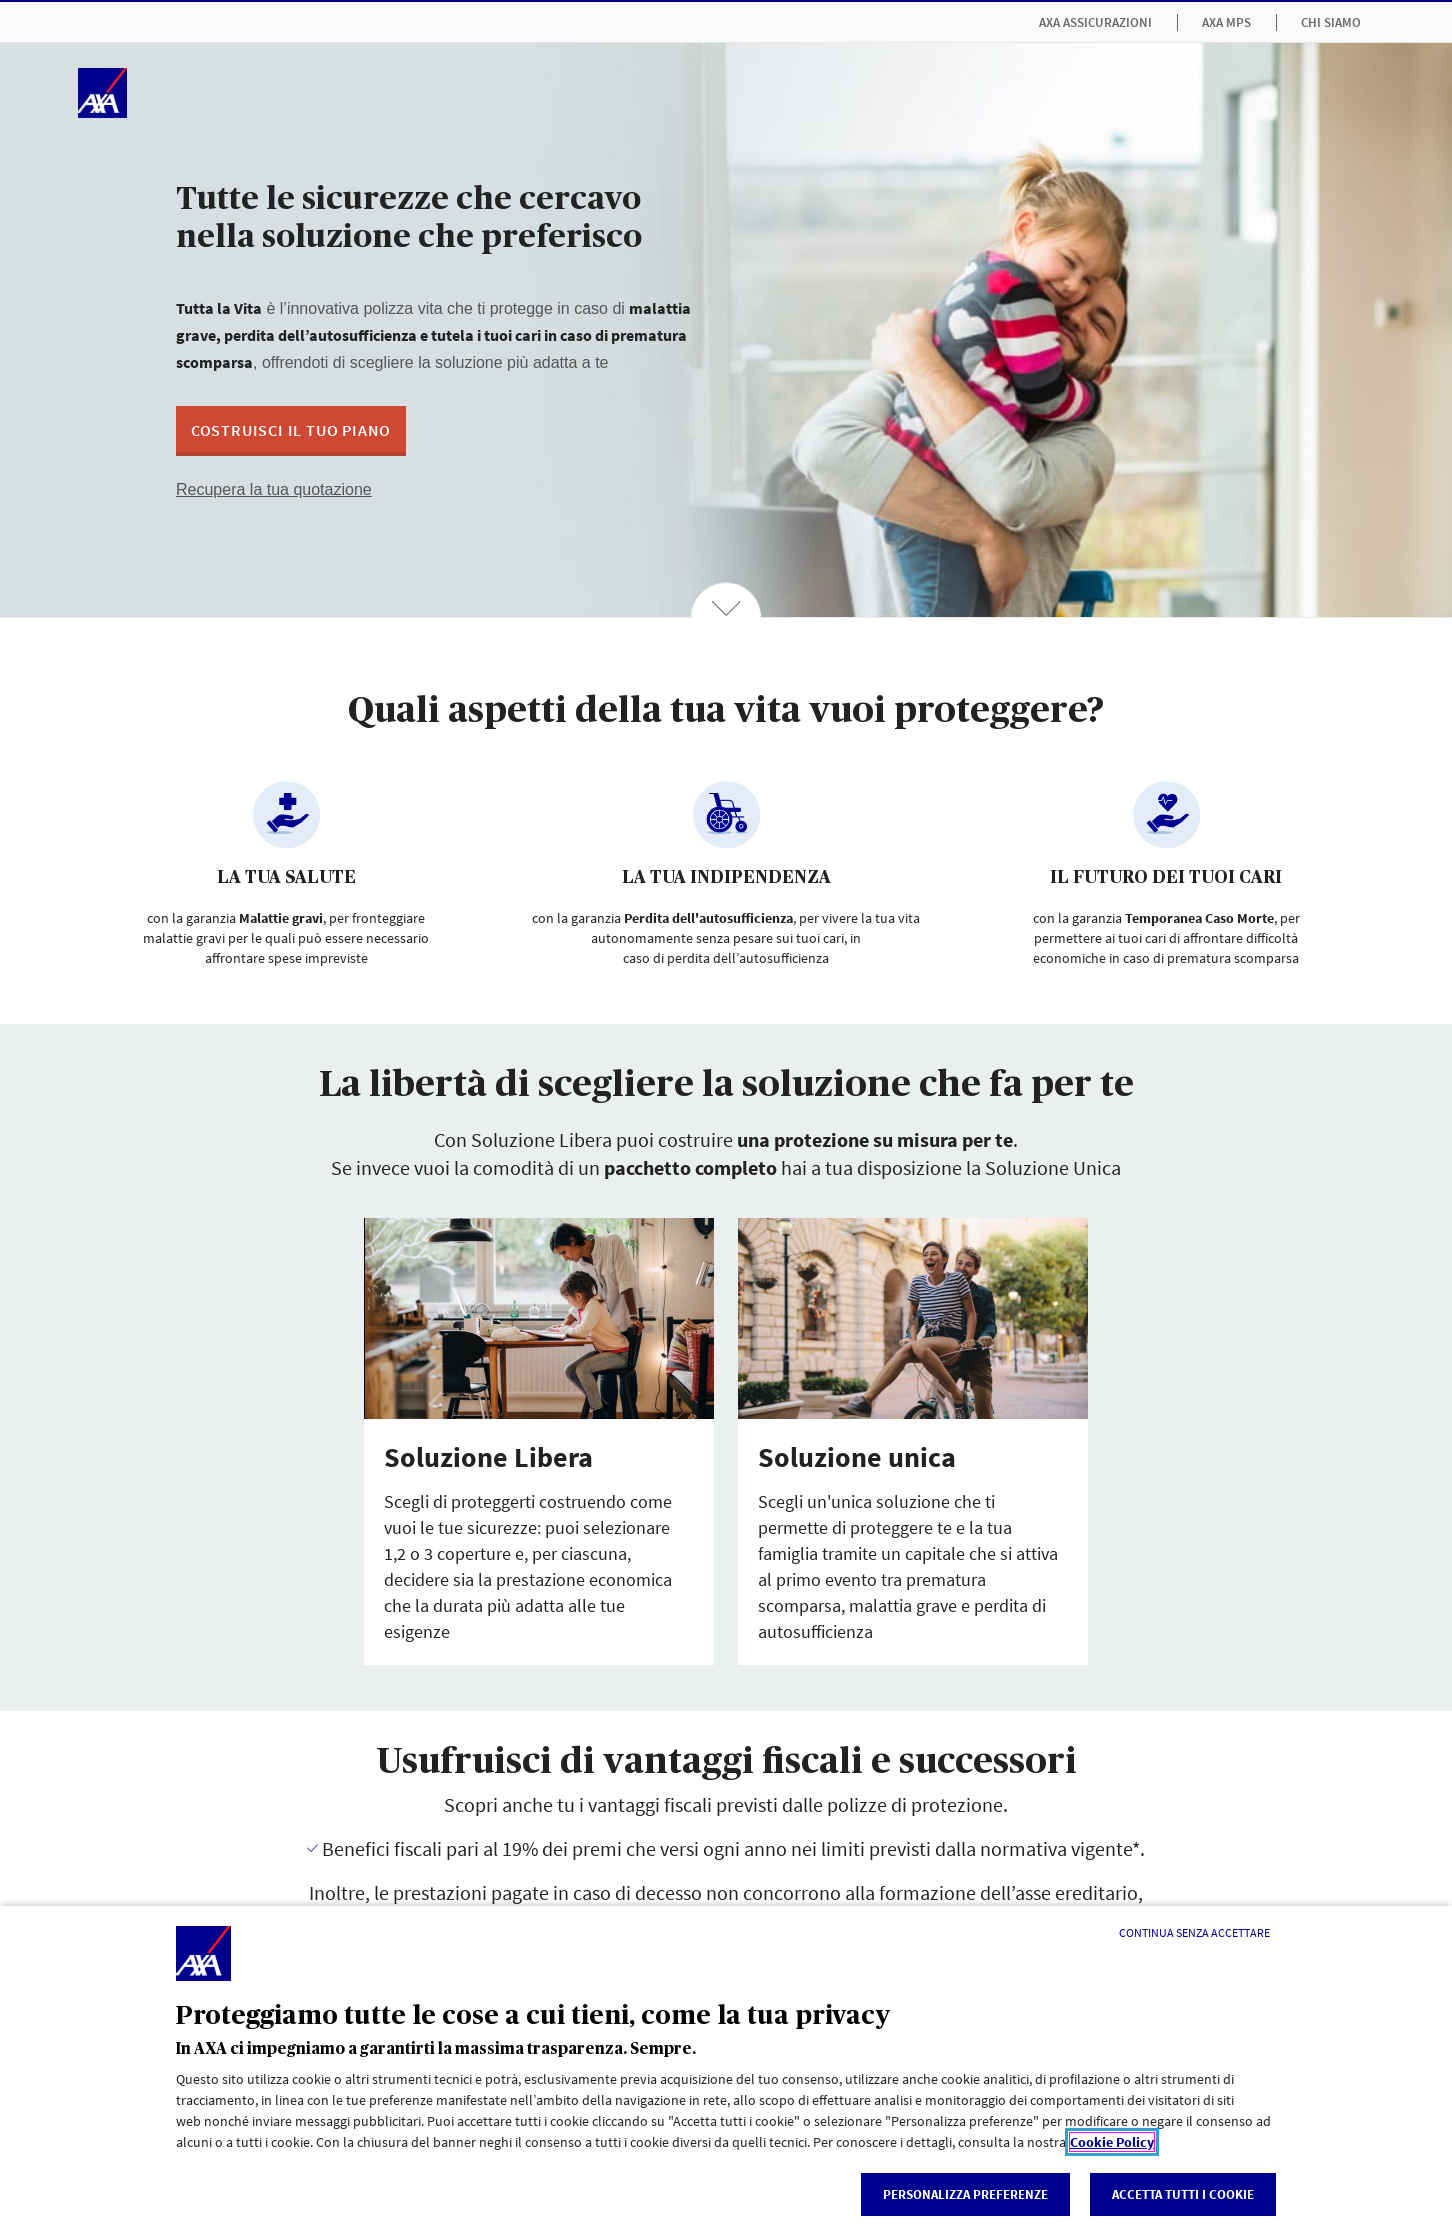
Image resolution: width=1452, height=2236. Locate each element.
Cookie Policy (1112, 2142)
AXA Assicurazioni (1095, 22)
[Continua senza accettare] (1194, 1933)
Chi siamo (1331, 22)
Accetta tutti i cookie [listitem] (1183, 2194)
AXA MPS (1226, 22)
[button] (291, 431)
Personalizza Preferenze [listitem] (965, 2194)
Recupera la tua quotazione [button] (274, 489)
